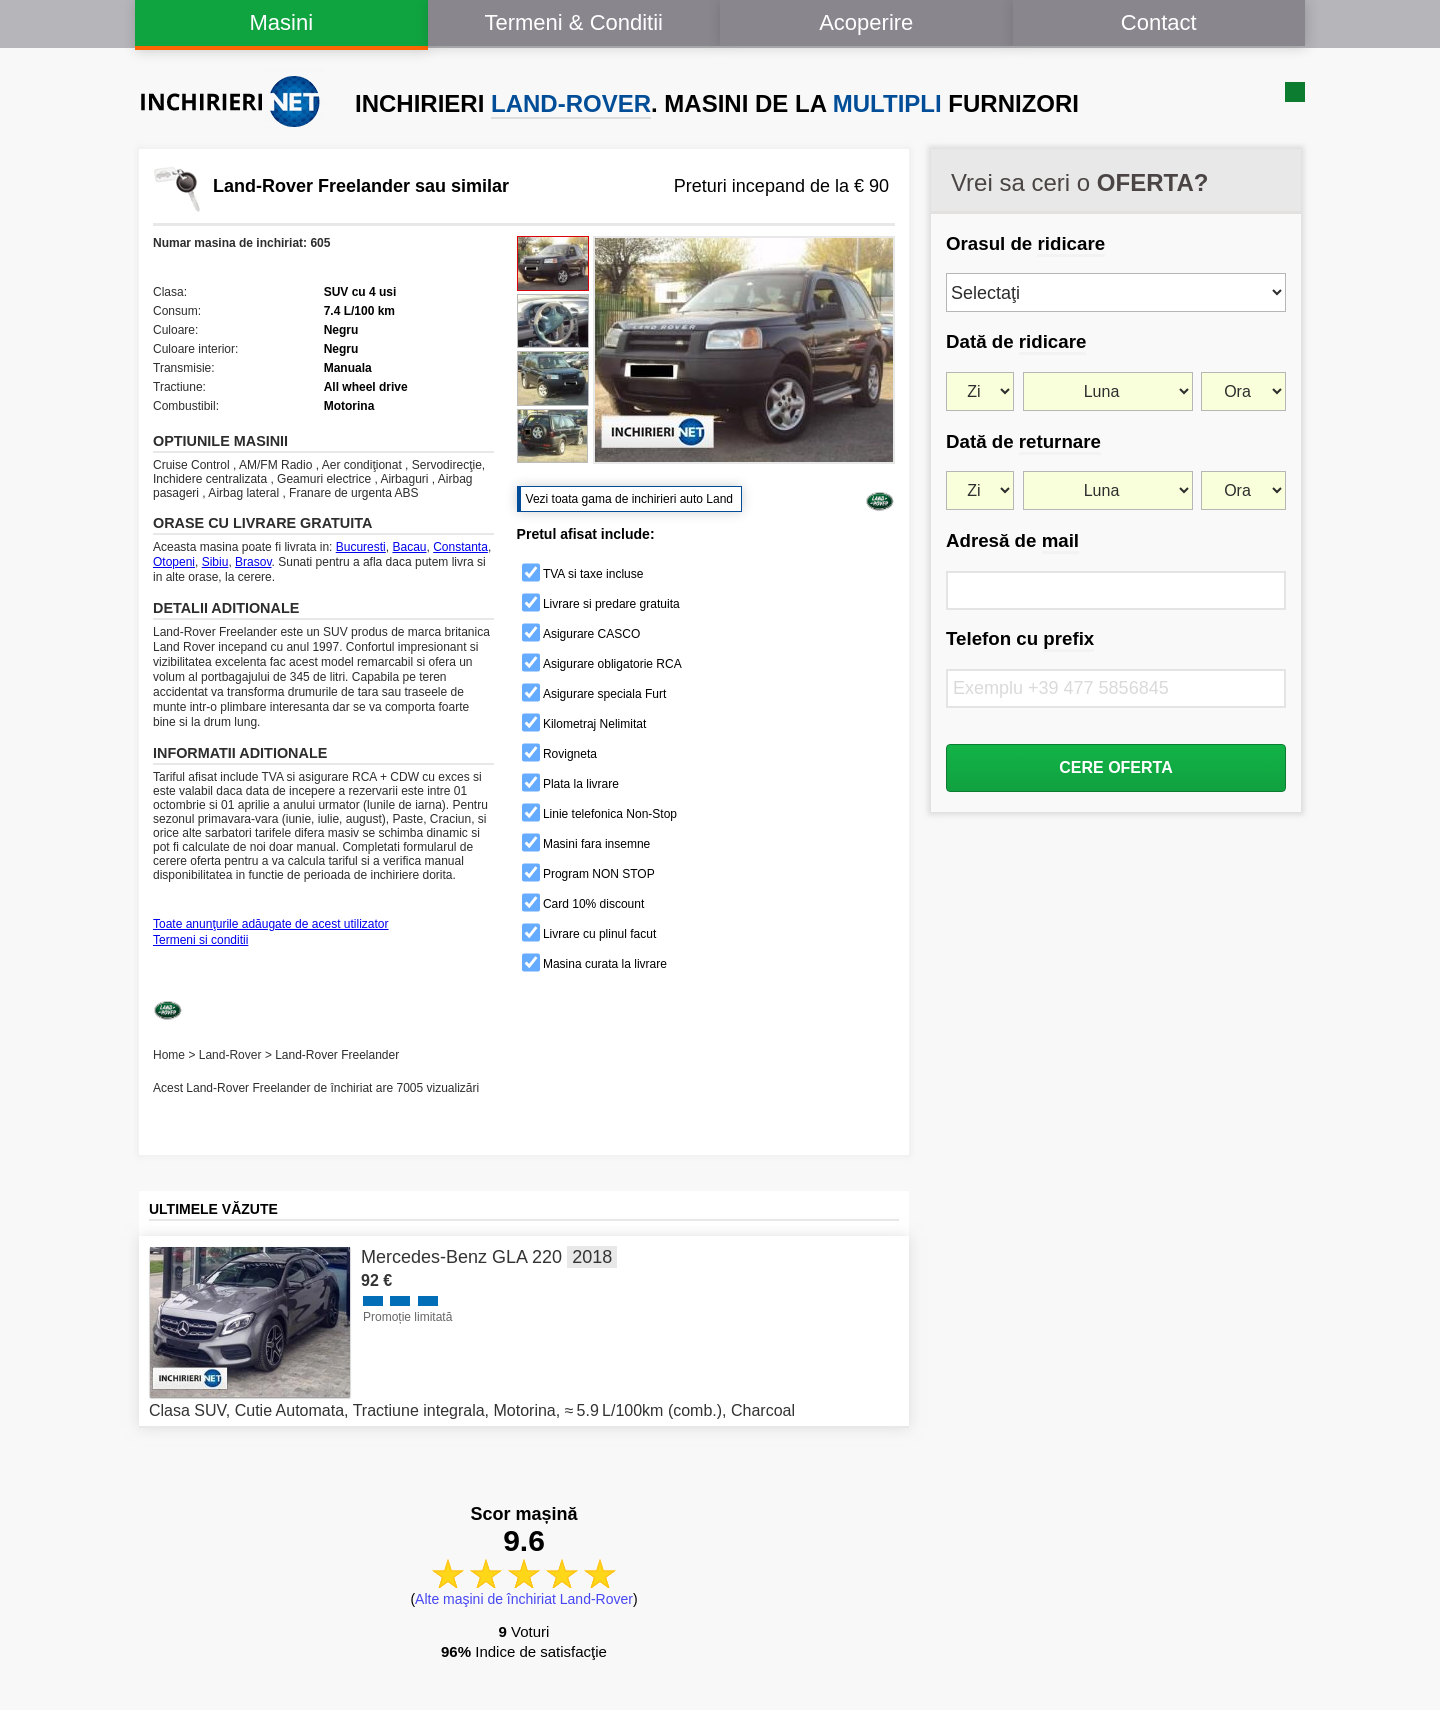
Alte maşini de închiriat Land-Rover (524, 1599)
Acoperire (866, 22)
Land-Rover (230, 1055)
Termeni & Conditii (573, 22)
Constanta (460, 547)
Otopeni (174, 562)
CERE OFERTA (1115, 767)
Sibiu (215, 562)
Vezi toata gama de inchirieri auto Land (629, 499)
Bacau (409, 547)
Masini (281, 22)
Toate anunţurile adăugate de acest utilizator (271, 924)
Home (169, 1055)
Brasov (253, 562)
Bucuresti (361, 547)
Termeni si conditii (200, 940)
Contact (1159, 22)
